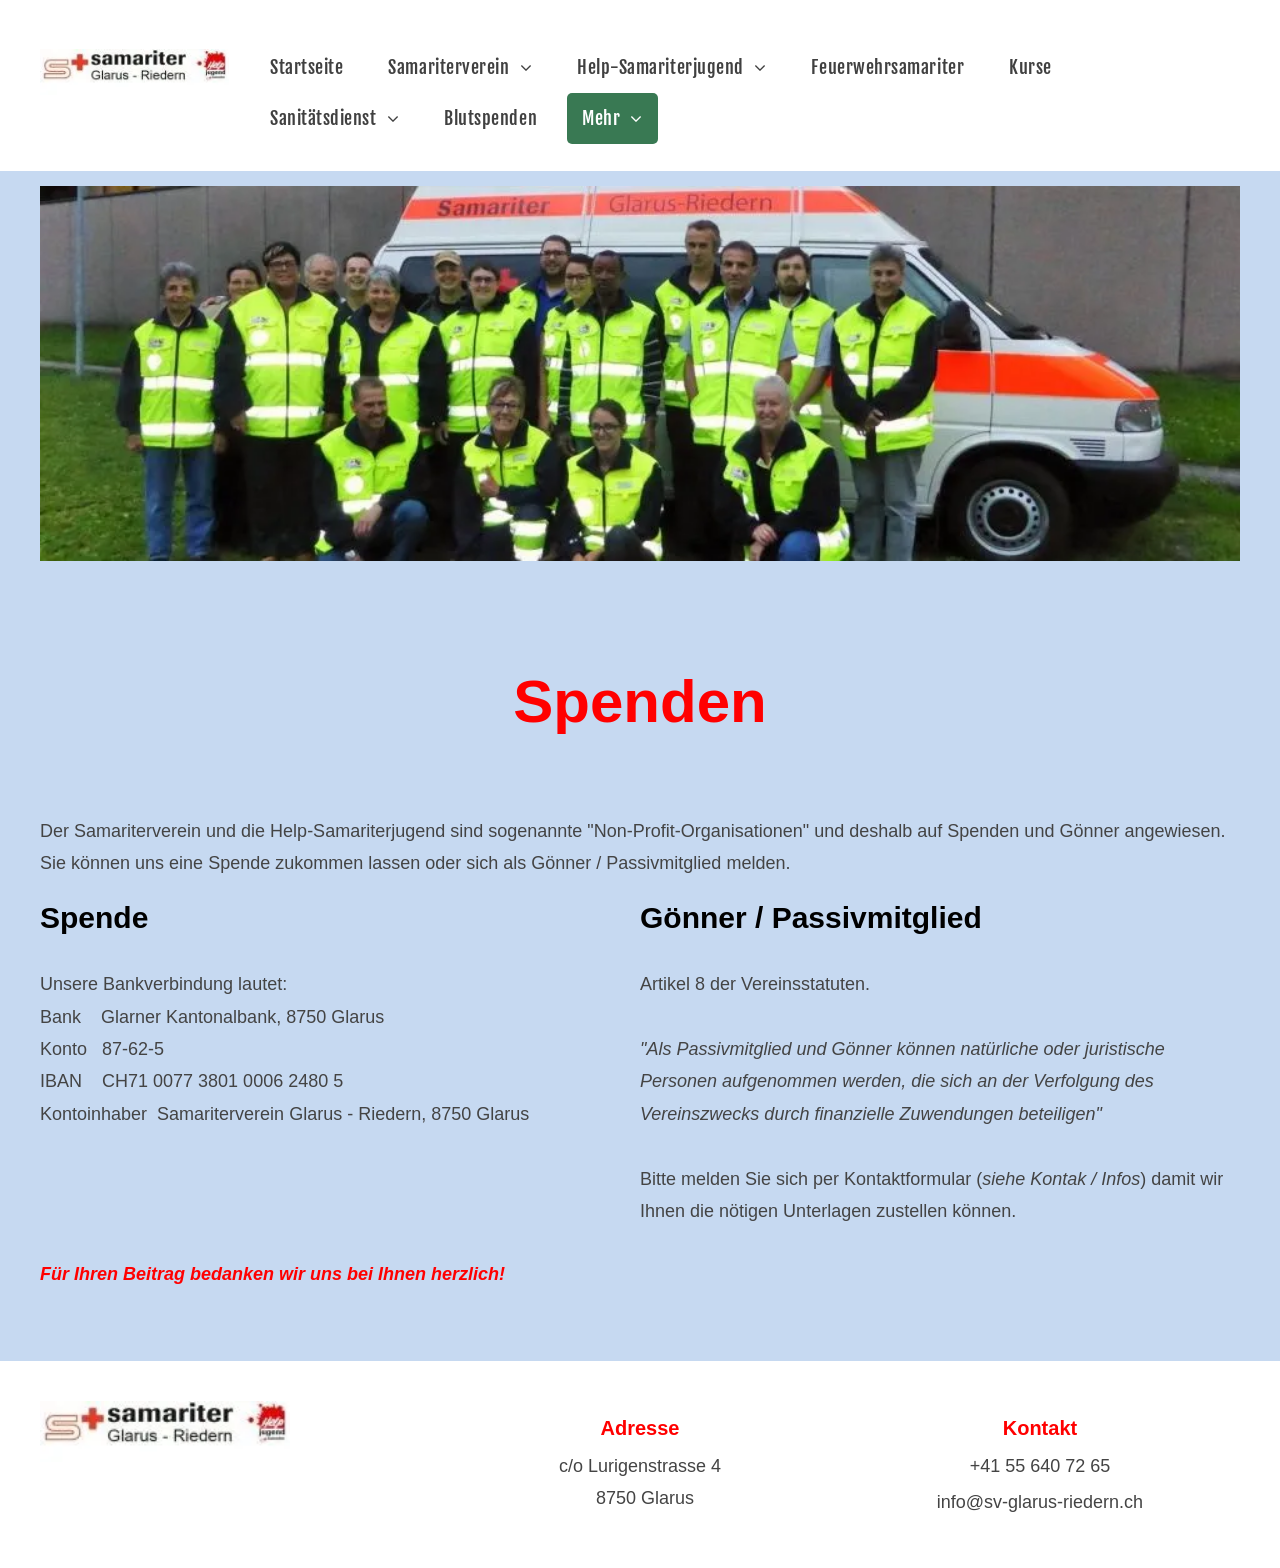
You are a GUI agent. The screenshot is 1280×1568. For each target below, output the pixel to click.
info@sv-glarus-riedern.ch (1040, 1502)
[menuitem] (314, 67)
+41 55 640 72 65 (1040, 1466)
